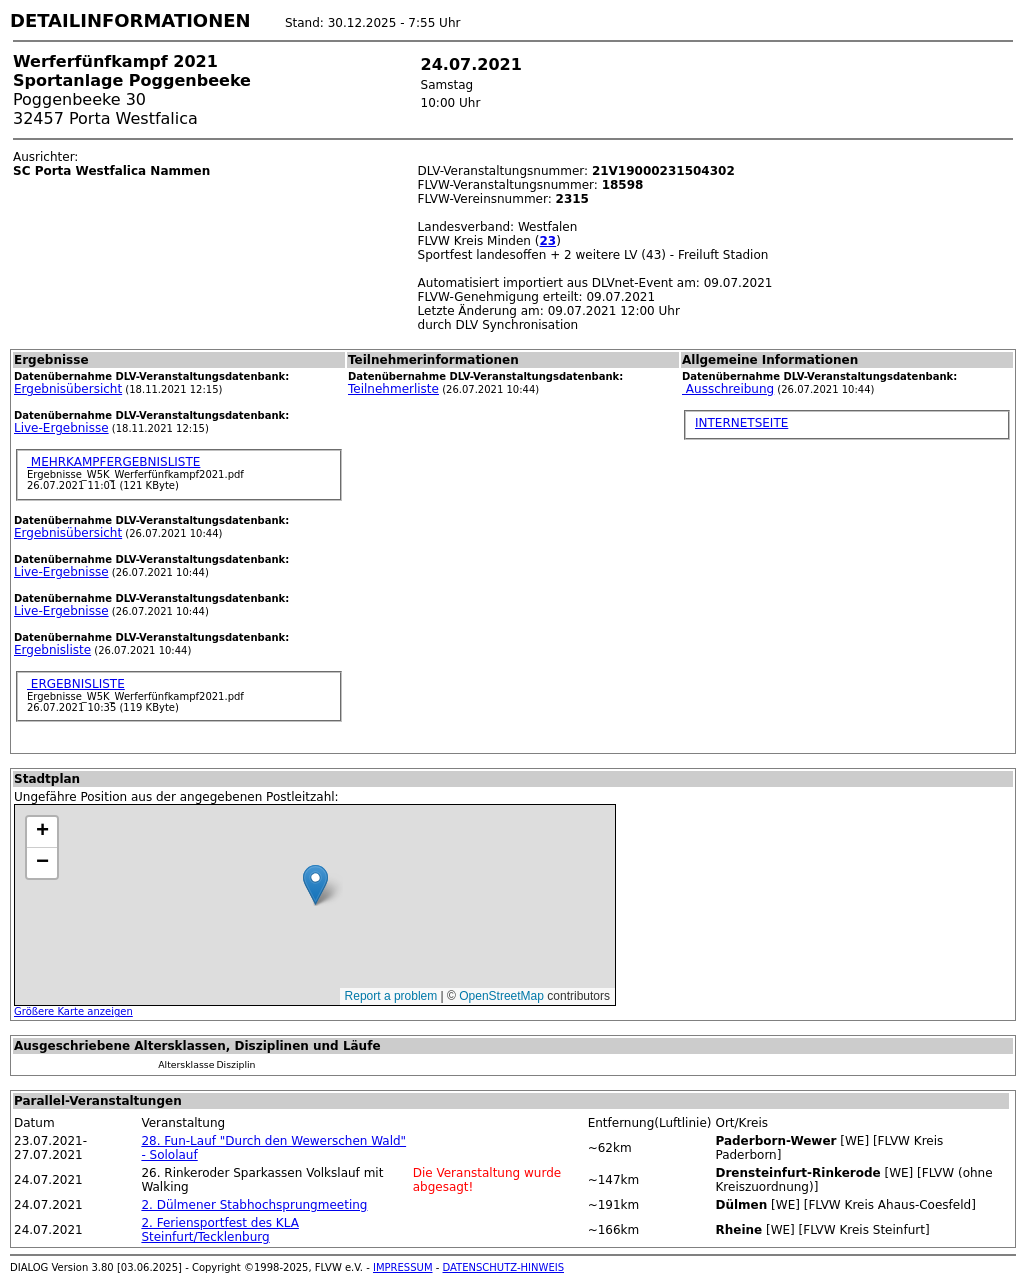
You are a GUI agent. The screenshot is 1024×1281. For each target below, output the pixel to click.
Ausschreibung (728, 389)
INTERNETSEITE (741, 423)
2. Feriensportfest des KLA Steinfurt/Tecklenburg (219, 1230)
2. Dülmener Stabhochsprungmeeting (254, 1205)
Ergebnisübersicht (68, 389)
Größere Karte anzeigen (73, 1011)
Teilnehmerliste (393, 389)
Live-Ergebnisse (61, 428)
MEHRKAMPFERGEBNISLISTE (113, 462)
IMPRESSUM (403, 1267)
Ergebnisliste (52, 650)
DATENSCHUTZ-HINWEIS (504, 1267)
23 (547, 241)
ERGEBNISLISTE (76, 684)
